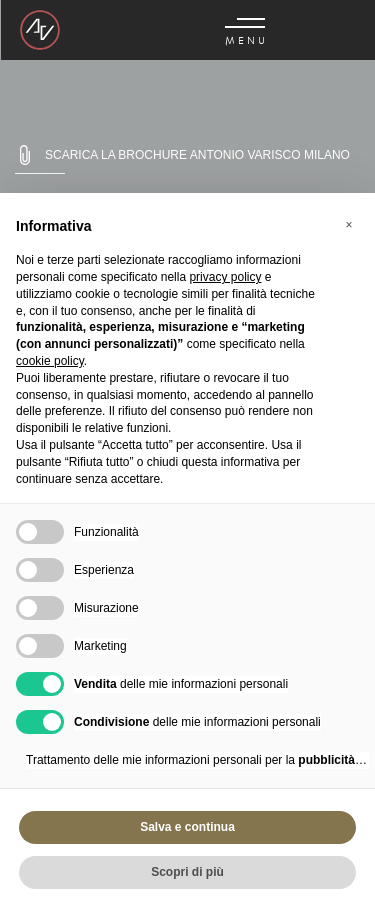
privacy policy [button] (225, 277)
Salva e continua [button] (187, 827)
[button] (349, 225)
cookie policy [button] (50, 361)
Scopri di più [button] (187, 872)
